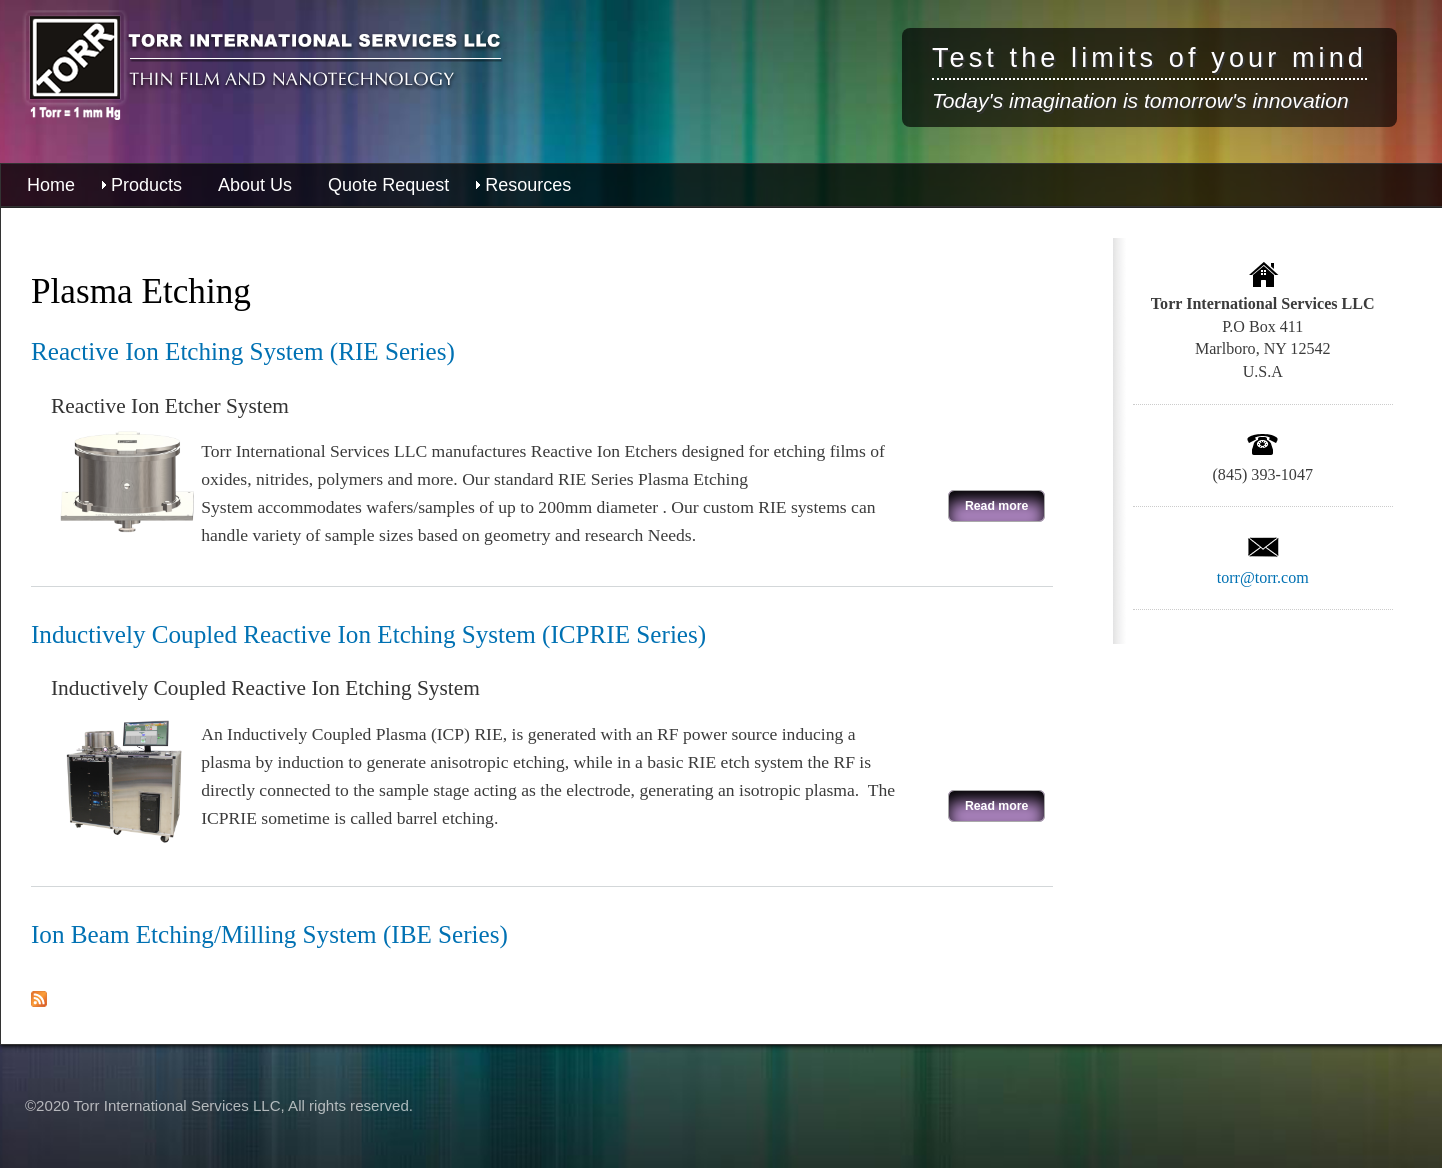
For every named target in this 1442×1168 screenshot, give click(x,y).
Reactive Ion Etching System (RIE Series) (243, 351)
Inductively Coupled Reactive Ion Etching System (265, 688)
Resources (528, 185)
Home (51, 185)
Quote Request (388, 185)
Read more (988, 502)
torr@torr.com (1263, 577)
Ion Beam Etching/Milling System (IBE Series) (269, 934)
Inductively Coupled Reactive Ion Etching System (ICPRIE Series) (368, 634)
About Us (255, 185)
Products (146, 185)
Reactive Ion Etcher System (170, 406)
